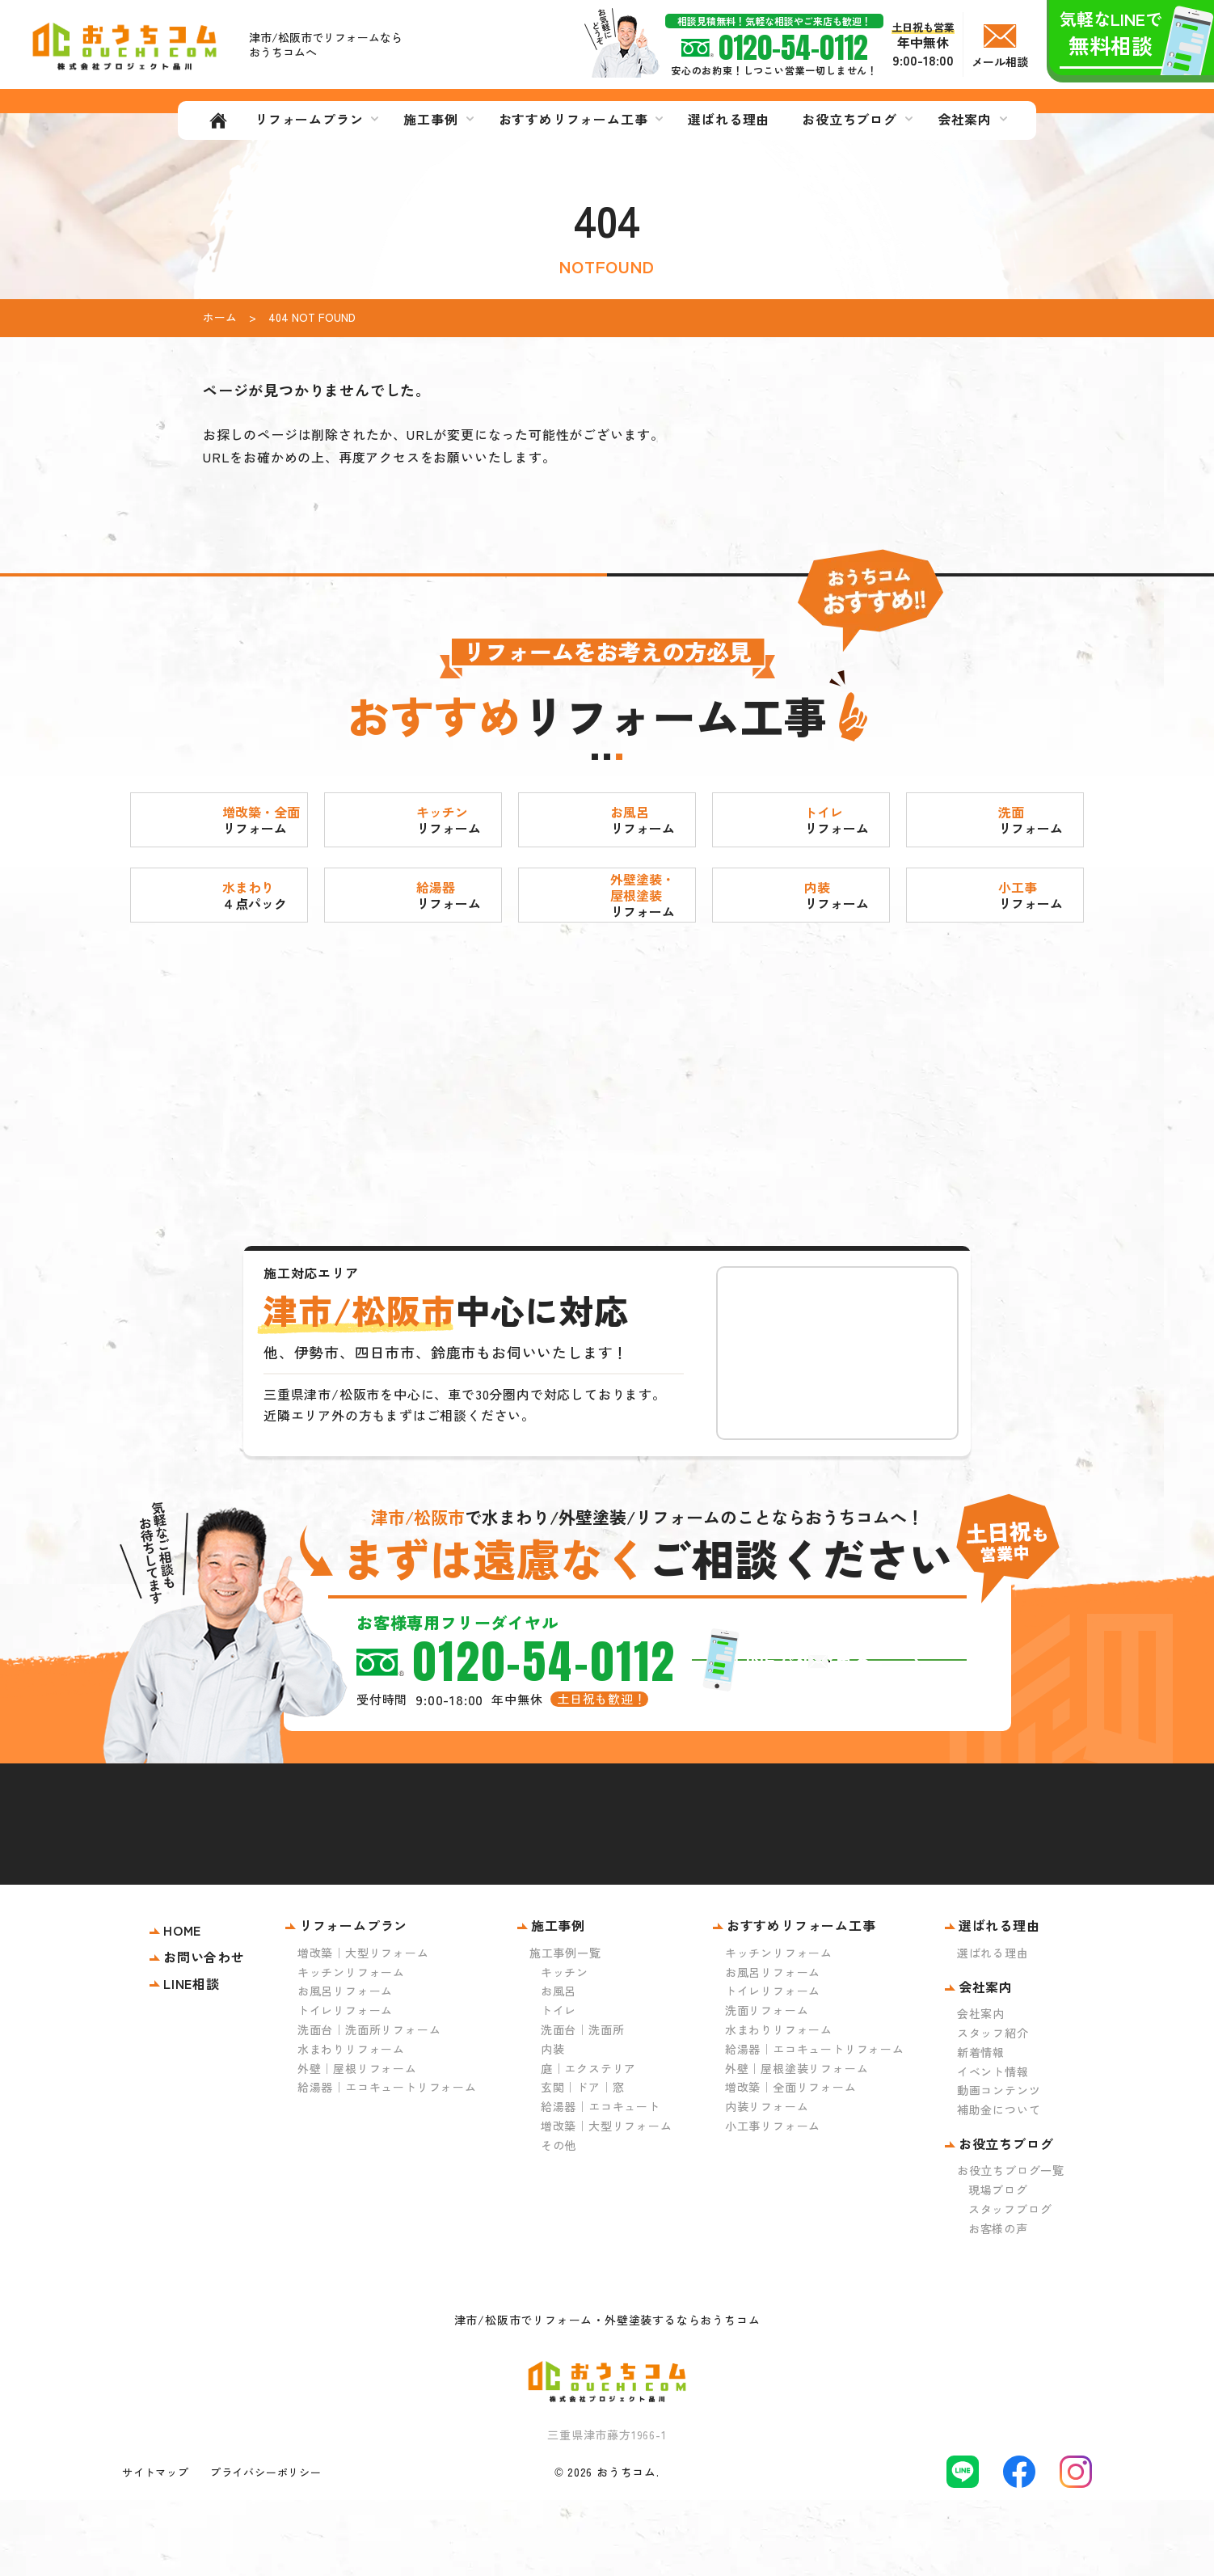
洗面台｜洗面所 (583, 2105)
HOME (182, 2006)
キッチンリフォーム (351, 2047)
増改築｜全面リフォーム (791, 2163)
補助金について (999, 2185)
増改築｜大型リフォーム (363, 2029)
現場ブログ (998, 2265)
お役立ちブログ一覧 (1010, 2246)
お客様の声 (998, 2304)
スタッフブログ (1010, 2285)
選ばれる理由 (993, 2029)
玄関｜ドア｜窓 (583, 2163)
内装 (553, 2125)
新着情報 (981, 2128)
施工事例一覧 (565, 2029)
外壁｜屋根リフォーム (357, 2143)
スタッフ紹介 (993, 2109)
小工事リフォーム (772, 2202)
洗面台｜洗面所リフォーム (369, 2105)
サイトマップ (155, 2547)
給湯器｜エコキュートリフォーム (387, 2163)
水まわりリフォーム (351, 2125)
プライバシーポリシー (266, 2547)
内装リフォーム (767, 2182)
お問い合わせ (204, 2032)
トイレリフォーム (345, 2086)
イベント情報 (993, 2147)
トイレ (558, 2086)
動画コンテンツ (999, 2166)
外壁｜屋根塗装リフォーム (797, 2143)
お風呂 (558, 2067)
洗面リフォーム (767, 2086)
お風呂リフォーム (345, 2067)
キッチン (564, 2047)
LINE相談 (191, 2058)
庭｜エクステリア (588, 2143)
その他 (558, 2220)
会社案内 (981, 2089)
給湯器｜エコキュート (600, 2182)
